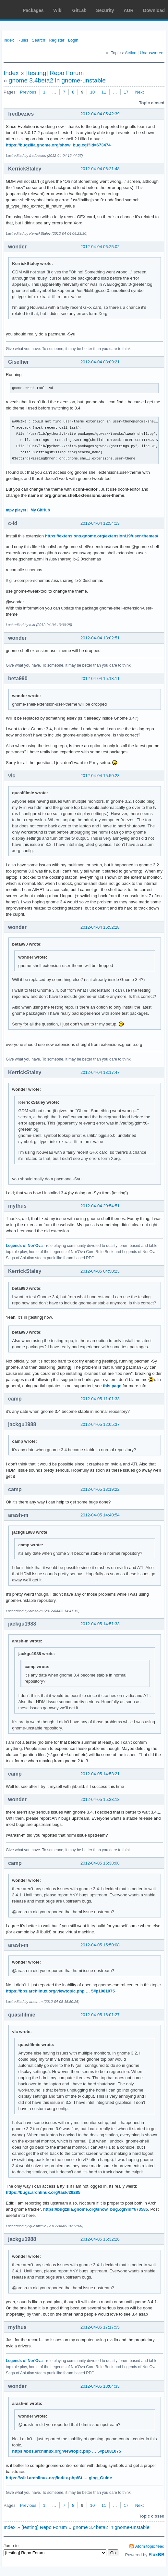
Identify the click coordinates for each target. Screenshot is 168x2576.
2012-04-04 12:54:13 (100, 523)
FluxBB (156, 2554)
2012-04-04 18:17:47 (100, 1072)
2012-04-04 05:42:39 (100, 113)
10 (92, 92)
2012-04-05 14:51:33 (100, 1623)
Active (130, 52)
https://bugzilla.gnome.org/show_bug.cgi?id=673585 (95, 2209)
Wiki (58, 10)
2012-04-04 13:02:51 (100, 637)
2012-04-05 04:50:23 (100, 1271)
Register (56, 40)
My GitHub (40, 510)
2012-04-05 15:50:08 (100, 1944)
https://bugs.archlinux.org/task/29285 (43, 2192)
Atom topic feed (149, 2546)
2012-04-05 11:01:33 (100, 1398)
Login (73, 40)
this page (112, 1385)
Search (38, 40)
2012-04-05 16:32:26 (100, 2239)
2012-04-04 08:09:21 (100, 361)
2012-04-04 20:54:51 (100, 1205)
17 (126, 92)
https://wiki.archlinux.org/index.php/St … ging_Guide (59, 2477)
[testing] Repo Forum (55, 72)
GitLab (79, 10)
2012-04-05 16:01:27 (100, 2014)
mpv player (16, 510)
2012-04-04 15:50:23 (100, 775)
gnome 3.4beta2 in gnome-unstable (57, 80)
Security (105, 10)
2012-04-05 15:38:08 (100, 1863)
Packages (33, 10)
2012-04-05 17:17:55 (100, 2327)
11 (104, 92)
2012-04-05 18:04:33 (100, 2386)
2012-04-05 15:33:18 (100, 1799)
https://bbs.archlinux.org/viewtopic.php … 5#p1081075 (60, 1991)
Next (139, 92)
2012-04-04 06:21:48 (100, 168)
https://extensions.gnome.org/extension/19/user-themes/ (101, 536)
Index (9, 40)
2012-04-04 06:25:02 (100, 246)
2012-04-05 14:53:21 (100, 1773)
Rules (23, 40)
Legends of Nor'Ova (24, 1245)
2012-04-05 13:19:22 (100, 1489)
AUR (128, 10)
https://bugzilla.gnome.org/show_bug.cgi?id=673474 (58, 145)
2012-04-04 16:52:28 (100, 927)
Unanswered (151, 52)
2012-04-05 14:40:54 (100, 1515)
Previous (28, 92)
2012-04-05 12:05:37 (100, 1424)
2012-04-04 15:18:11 (100, 678)
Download (154, 10)
